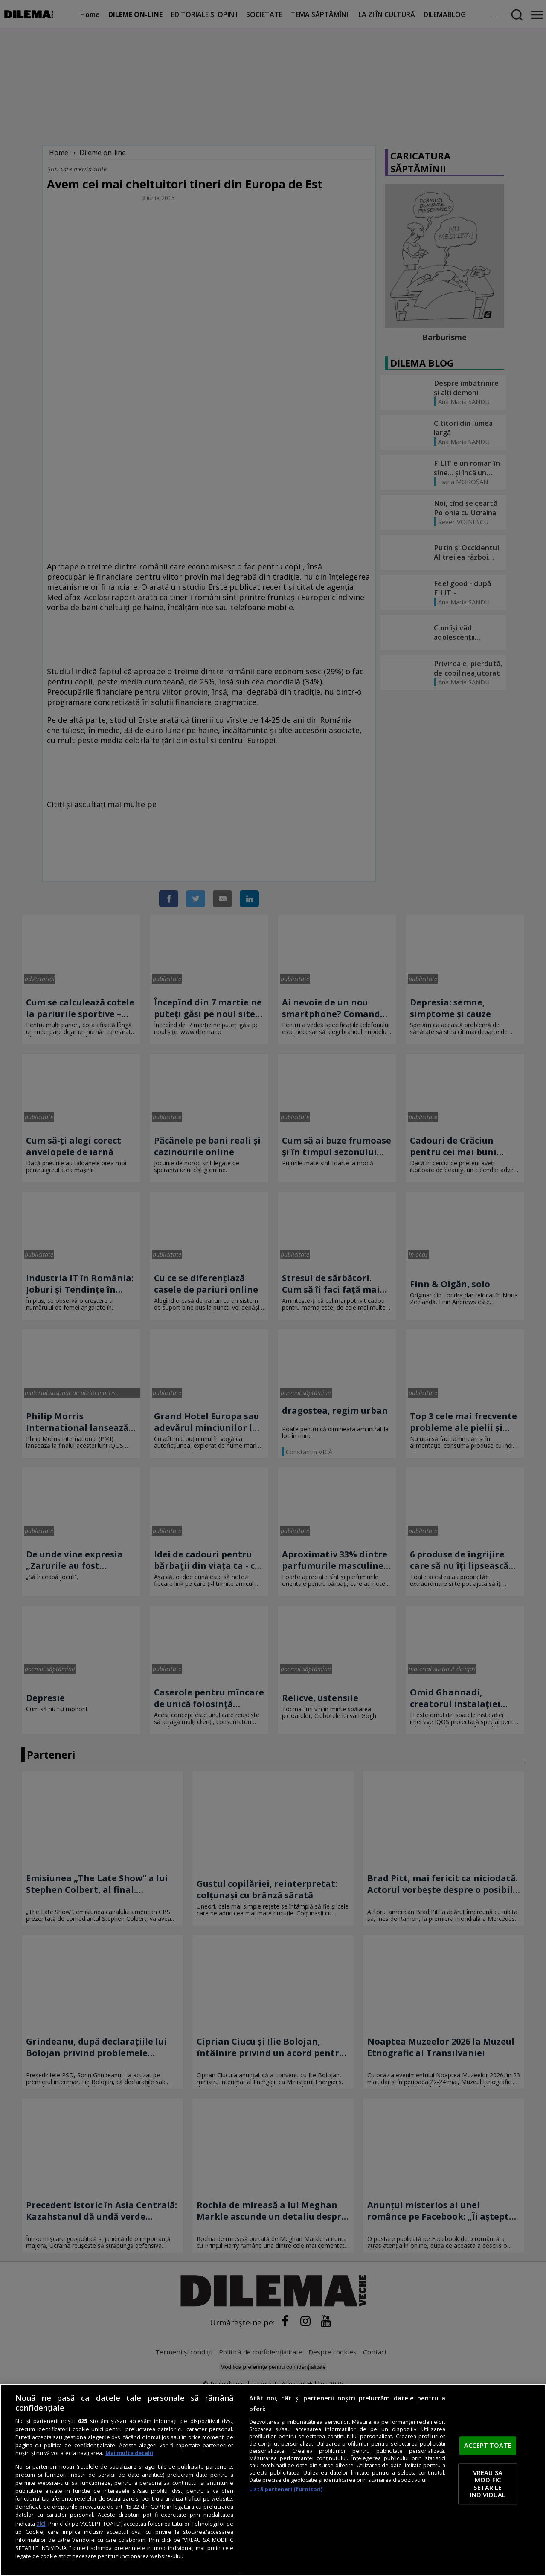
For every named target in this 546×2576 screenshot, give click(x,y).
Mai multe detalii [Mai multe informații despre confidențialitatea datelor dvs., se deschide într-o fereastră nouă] (129, 2453)
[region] (273, 2480)
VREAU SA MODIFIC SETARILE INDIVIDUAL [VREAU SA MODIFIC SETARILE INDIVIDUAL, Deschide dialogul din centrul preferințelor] (487, 2483)
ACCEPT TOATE (487, 2445)
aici (40, 2523)
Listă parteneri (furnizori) (285, 2489)
